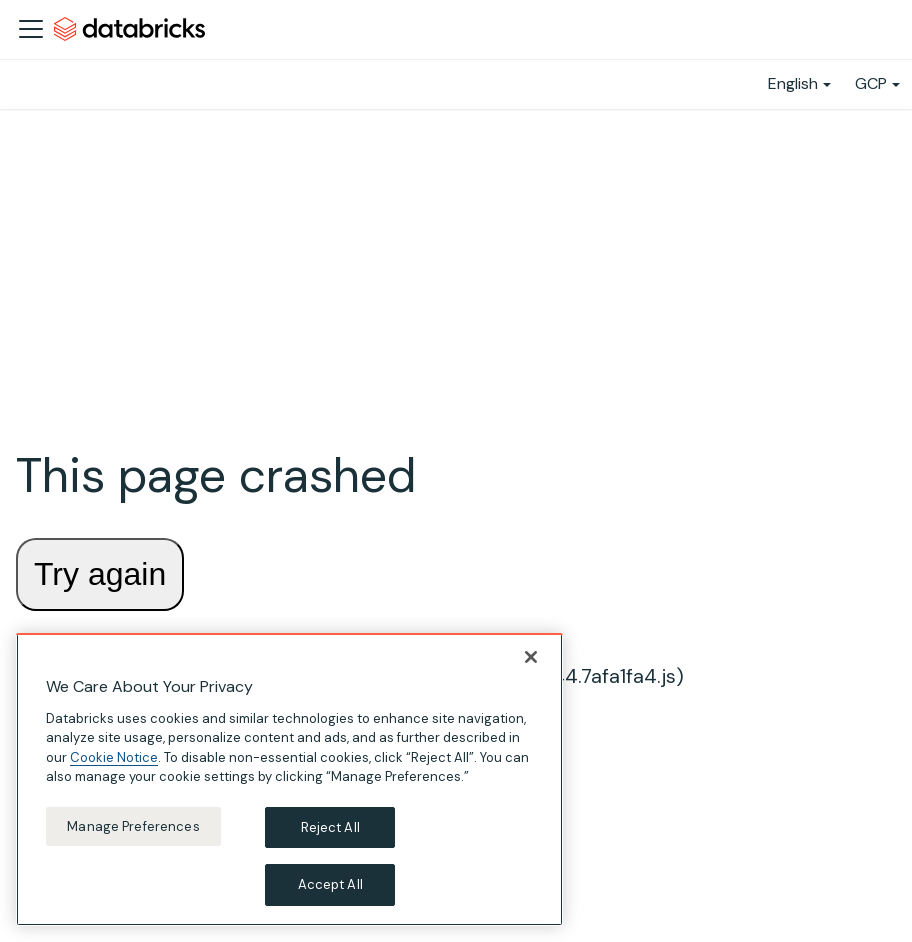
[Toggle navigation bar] (31, 29)
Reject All (330, 827)
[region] (289, 779)
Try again (100, 574)
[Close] (531, 657)
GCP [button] (871, 83)
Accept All (330, 884)
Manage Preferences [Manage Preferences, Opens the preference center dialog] (133, 826)
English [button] (793, 83)
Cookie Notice (114, 757)
